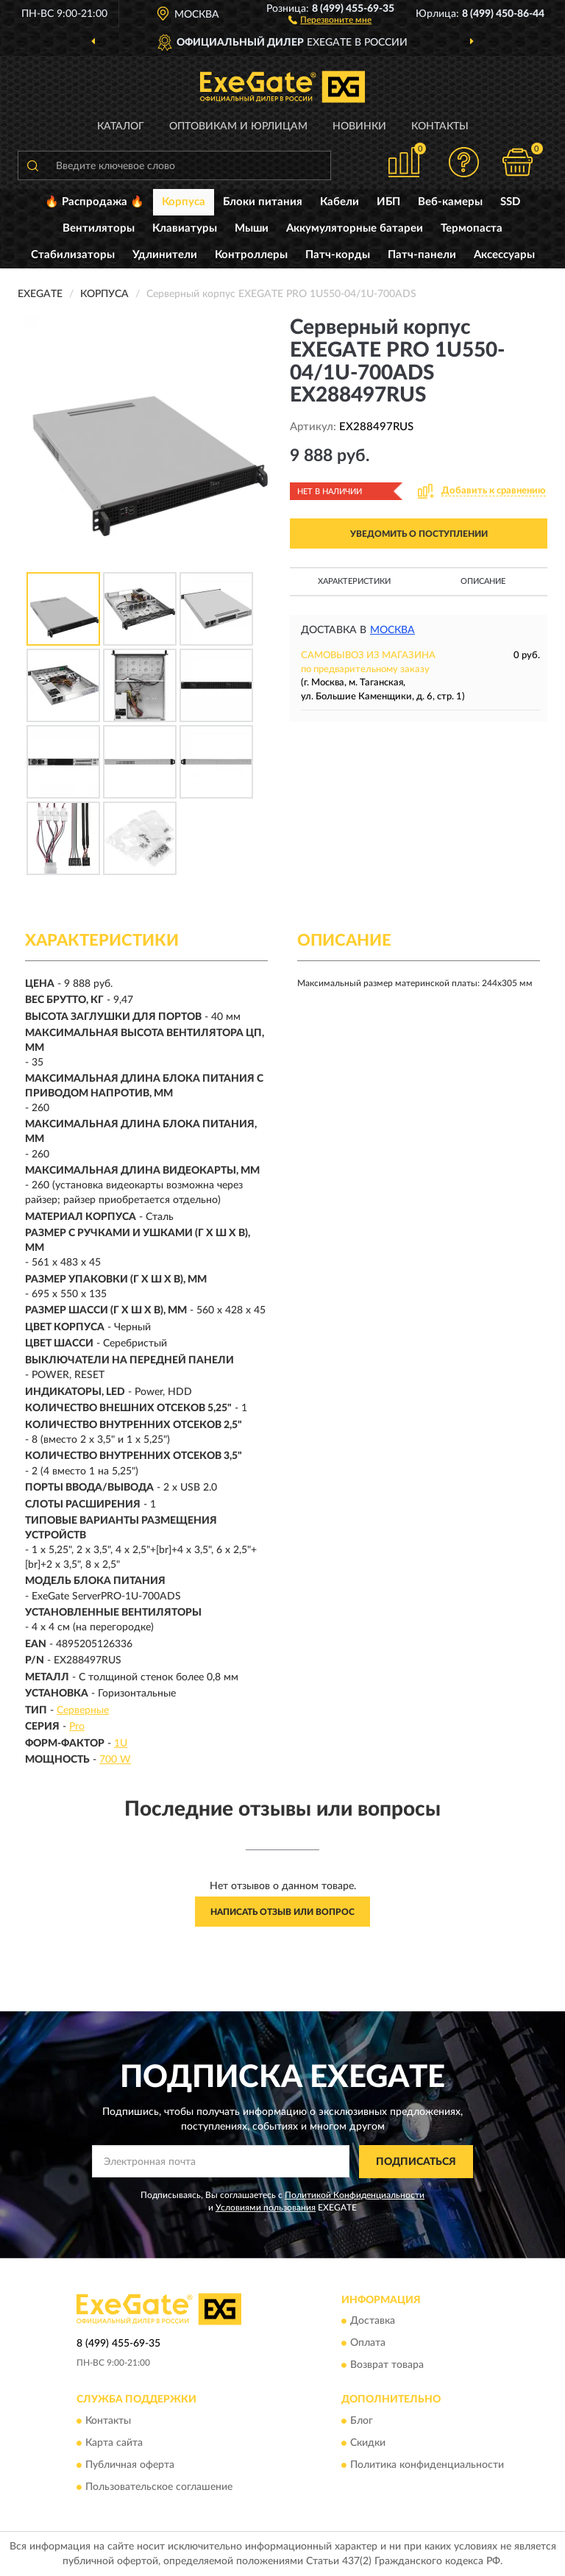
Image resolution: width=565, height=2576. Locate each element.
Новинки (359, 126)
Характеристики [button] (354, 581)
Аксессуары (504, 254)
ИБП (388, 201)
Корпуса (183, 201)
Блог (361, 2421)
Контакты (440, 126)
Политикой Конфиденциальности (354, 2195)
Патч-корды (337, 254)
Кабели (339, 201)
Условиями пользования (266, 2207)
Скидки (367, 2443)
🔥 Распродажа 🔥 (94, 201)
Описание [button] (483, 581)
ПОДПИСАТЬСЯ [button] (416, 2162)
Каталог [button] (120, 126)
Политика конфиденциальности (427, 2465)
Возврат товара (387, 2366)
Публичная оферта (129, 2465)
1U (120, 1743)
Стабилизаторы (73, 254)
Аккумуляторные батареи (354, 228)
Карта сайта (114, 2443)
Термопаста (471, 228)
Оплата (367, 2343)
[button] (330, 19)
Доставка (372, 2321)
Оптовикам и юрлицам (238, 126)
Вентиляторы (99, 228)
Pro (77, 1727)
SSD (510, 201)
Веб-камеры (450, 201)
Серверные (83, 1710)
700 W (115, 1760)
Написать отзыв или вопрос (282, 1912)
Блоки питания (262, 201)
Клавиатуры (184, 228)
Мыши (252, 228)
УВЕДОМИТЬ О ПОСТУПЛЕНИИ (419, 533)
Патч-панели (422, 254)
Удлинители (164, 254)
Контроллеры (251, 254)
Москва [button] (392, 630)
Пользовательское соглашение (158, 2487)
